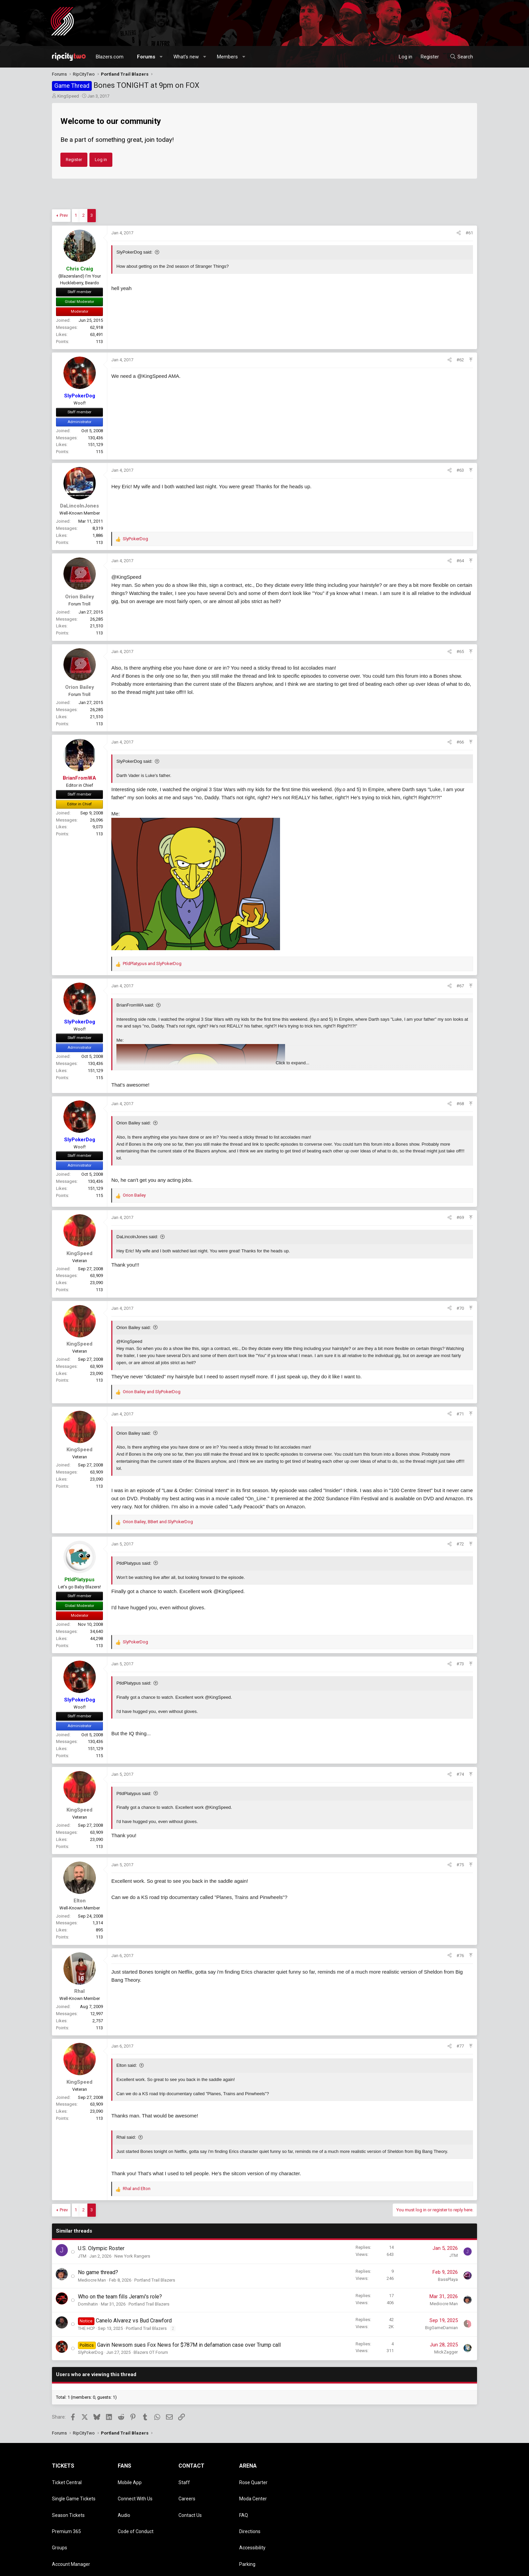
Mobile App (130, 2479)
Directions (249, 2508)
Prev (64, 215)
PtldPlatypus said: (133, 1563)
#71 (460, 1413)
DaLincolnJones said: (137, 1236)
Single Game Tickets (73, 2489)
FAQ (243, 2498)
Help (445, 2567)
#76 (460, 1955)
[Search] (461, 57)
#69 (460, 1217)
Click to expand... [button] (292, 1062)
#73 (460, 1663)
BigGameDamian (441, 2327)
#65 (460, 651)
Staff (184, 2479)
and (152, 963)
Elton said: (126, 2065)
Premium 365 (66, 2508)
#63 (460, 470)
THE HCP (86, 2328)
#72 (460, 1543)
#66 (460, 742)
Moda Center (253, 2489)
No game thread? (98, 2272)
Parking (247, 2527)
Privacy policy (423, 2567)
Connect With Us (135, 2489)
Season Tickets (68, 2498)
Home (459, 2567)
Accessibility (252, 2518)
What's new (186, 57)
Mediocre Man (92, 2280)
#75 (460, 1864)
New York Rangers (132, 2256)
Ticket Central (67, 2479)
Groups (59, 2518)
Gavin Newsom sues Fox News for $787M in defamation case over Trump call (189, 2345)
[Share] (458, 233)
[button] (161, 57)
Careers (186, 2489)
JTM (82, 2256)
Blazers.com (109, 57)
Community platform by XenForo (108, 2567)
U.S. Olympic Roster (101, 2248)
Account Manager (71, 2527)
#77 (460, 2046)
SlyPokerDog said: (134, 252)
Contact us (360, 2567)
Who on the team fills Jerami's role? (120, 2296)
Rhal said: (126, 2137)
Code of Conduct (136, 2508)
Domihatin (88, 2304)
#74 (460, 1774)
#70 (460, 1308)
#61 (469, 232)
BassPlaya (448, 2279)
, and (158, 1521)
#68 (460, 1103)
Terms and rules (390, 2567)
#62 (460, 359)
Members (227, 57)
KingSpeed (68, 96)
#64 (460, 560)
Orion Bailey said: (133, 1122)
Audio (124, 2498)
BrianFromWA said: (135, 1005)
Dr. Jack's (249, 2537)
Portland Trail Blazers (154, 2280)
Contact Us (190, 2498)
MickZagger (446, 2351)
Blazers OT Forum (151, 2352)
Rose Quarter (253, 2479)
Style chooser (323, 2567)
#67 (460, 985)
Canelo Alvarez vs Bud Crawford (134, 2320)
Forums (146, 57)
